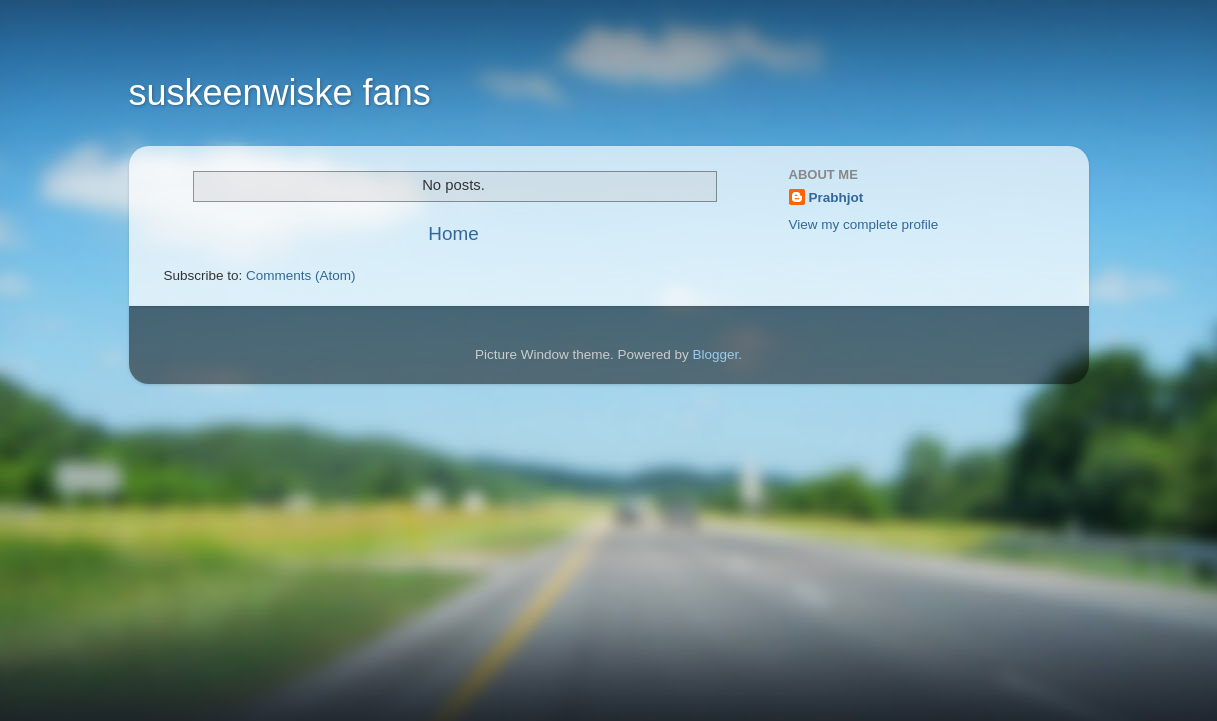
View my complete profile (864, 224)
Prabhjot (836, 197)
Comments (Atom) (301, 275)
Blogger (716, 354)
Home (453, 233)
